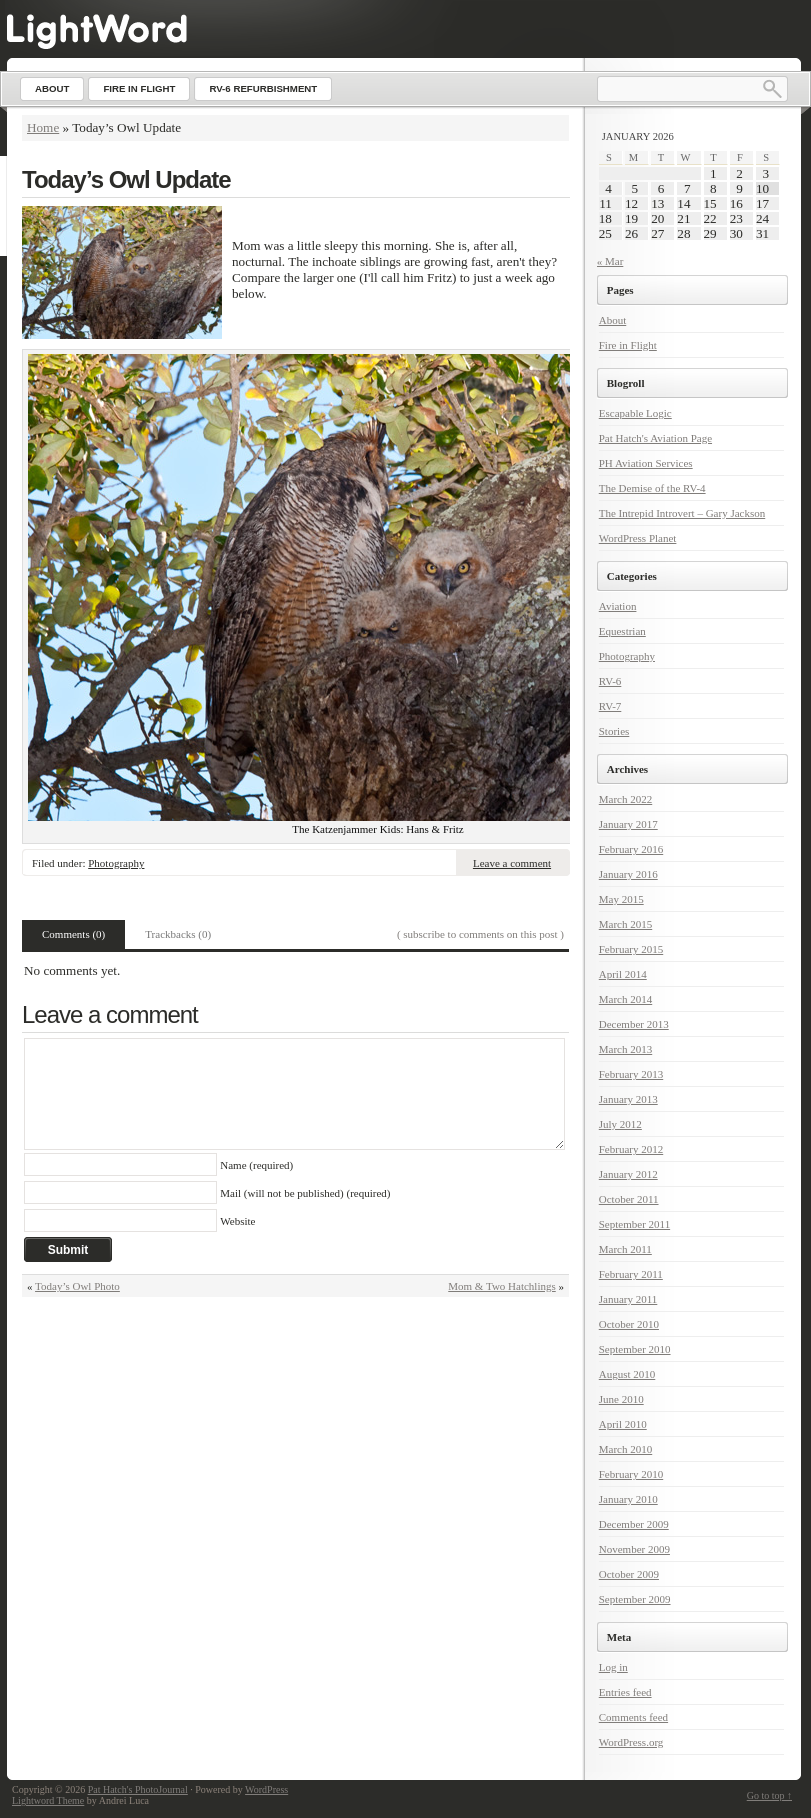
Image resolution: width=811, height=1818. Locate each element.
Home (43, 127)
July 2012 (620, 1124)
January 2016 (628, 874)
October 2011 (629, 1199)
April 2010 (623, 1424)
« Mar (610, 261)
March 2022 (625, 799)
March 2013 (625, 1049)
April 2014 (623, 974)
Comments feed (633, 1717)
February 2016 (631, 849)
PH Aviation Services (646, 463)
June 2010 (621, 1399)
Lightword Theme (48, 1800)
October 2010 (629, 1324)
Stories (614, 731)
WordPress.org (631, 1742)
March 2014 (625, 999)
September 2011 (634, 1224)
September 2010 (635, 1349)
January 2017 (628, 824)
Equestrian (622, 631)
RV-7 (610, 706)
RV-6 (610, 681)
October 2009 (629, 1574)
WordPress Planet (638, 538)
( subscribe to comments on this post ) (480, 934)
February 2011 (631, 1274)
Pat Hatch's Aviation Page (655, 438)
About (613, 320)
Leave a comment (512, 863)
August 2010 (627, 1374)
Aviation (618, 606)
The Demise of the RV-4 (652, 488)
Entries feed (625, 1692)
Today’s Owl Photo (77, 1286)
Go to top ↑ (769, 1795)
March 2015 (625, 924)
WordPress (266, 1789)
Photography (116, 863)
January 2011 (628, 1299)
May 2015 (621, 899)
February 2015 (631, 949)
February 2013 (631, 1074)
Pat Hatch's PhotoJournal (138, 1789)
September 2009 (635, 1599)
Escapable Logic (635, 413)
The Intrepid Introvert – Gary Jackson (682, 513)
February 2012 (631, 1149)
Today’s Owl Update (126, 179)
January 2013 (628, 1099)
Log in (613, 1667)
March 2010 (625, 1449)
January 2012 (628, 1174)
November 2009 (634, 1549)
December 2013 (634, 1024)
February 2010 (631, 1474)
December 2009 (634, 1524)
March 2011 (625, 1249)
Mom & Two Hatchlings (502, 1286)
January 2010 (628, 1499)
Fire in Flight (628, 345)
